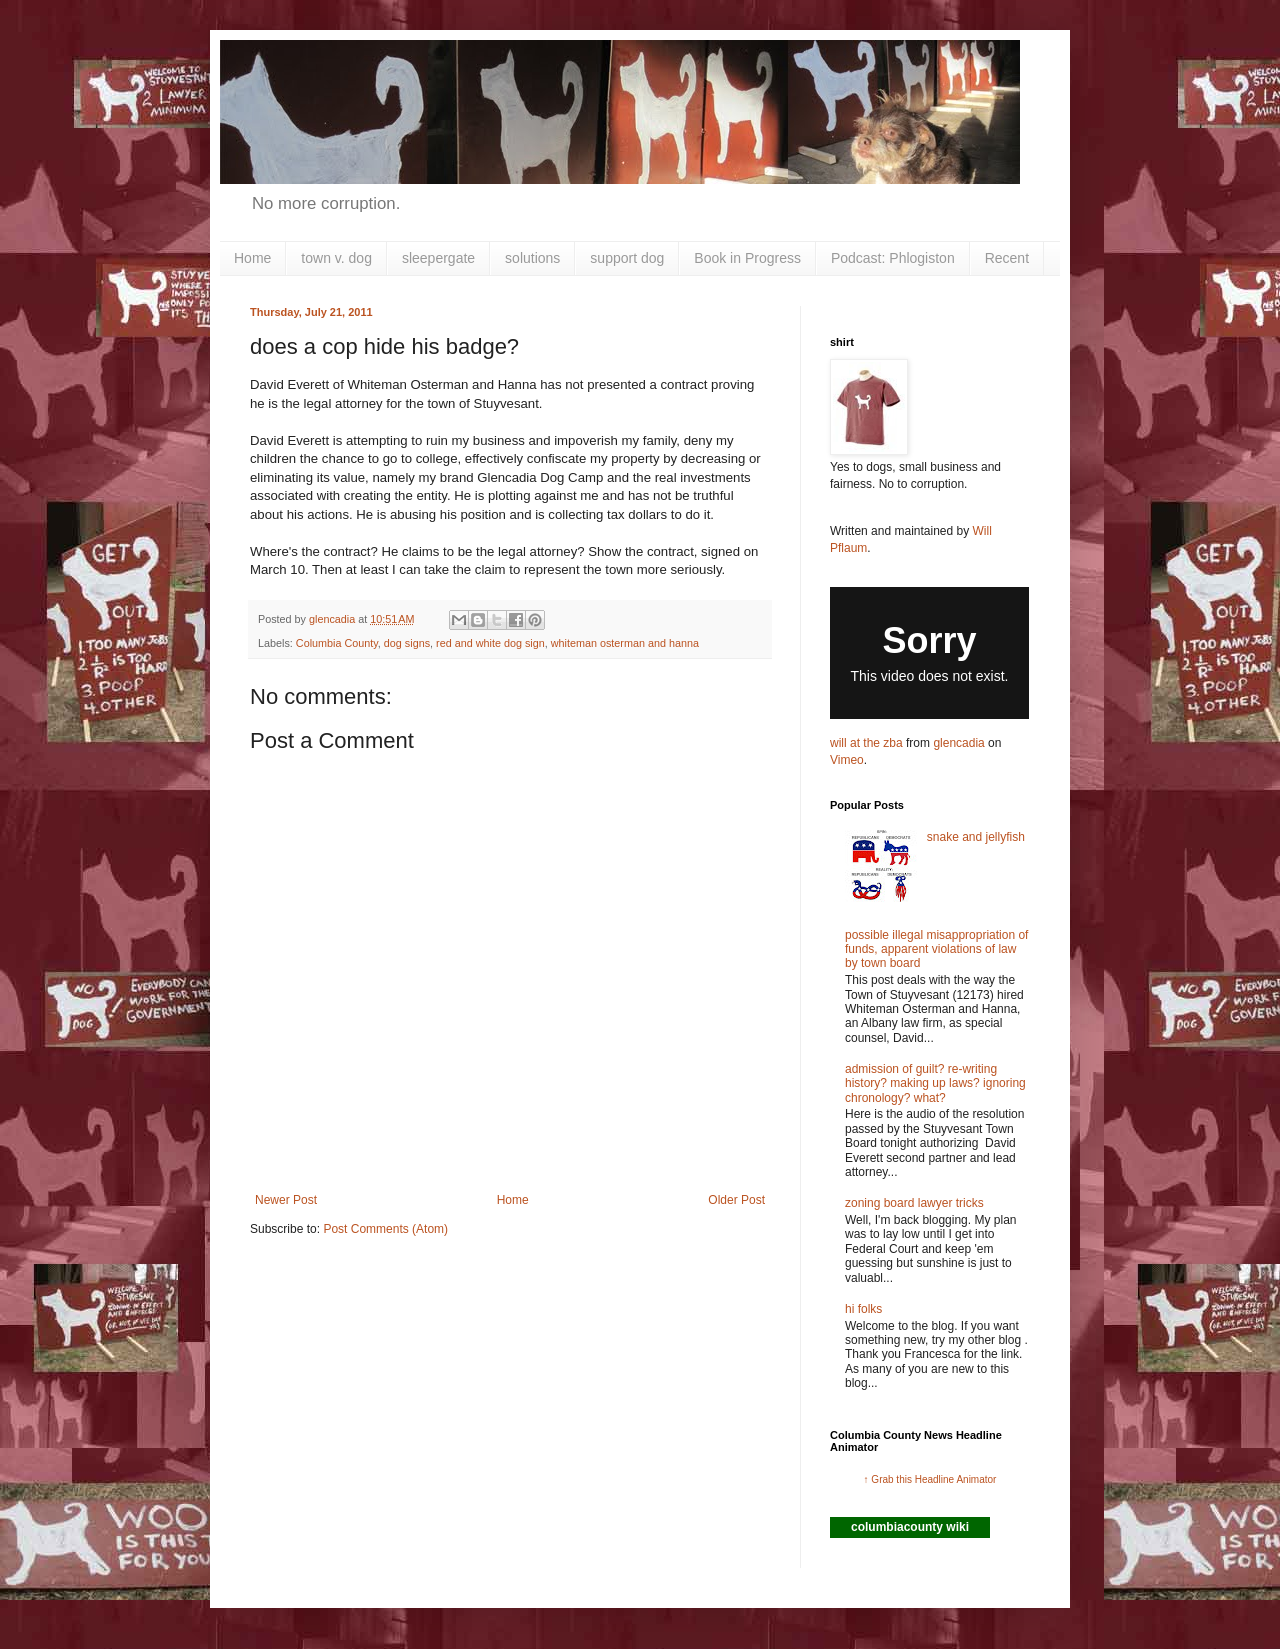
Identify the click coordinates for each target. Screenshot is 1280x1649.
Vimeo (847, 760)
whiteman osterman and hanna (625, 643)
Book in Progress (747, 258)
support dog (627, 258)
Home (252, 258)
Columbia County (337, 643)
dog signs (407, 643)
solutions (532, 258)
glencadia (958, 743)
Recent (1007, 258)
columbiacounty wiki (910, 1527)
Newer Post (286, 1200)
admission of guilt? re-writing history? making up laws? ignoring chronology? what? (935, 1083)
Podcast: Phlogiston (893, 258)
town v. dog (336, 258)
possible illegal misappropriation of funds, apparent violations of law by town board (936, 949)
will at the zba (866, 743)
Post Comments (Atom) (385, 1229)
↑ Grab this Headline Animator (930, 1479)
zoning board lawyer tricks (914, 1203)
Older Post (736, 1200)
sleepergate (438, 258)
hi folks (863, 1309)
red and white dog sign (490, 643)
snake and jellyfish (976, 837)
